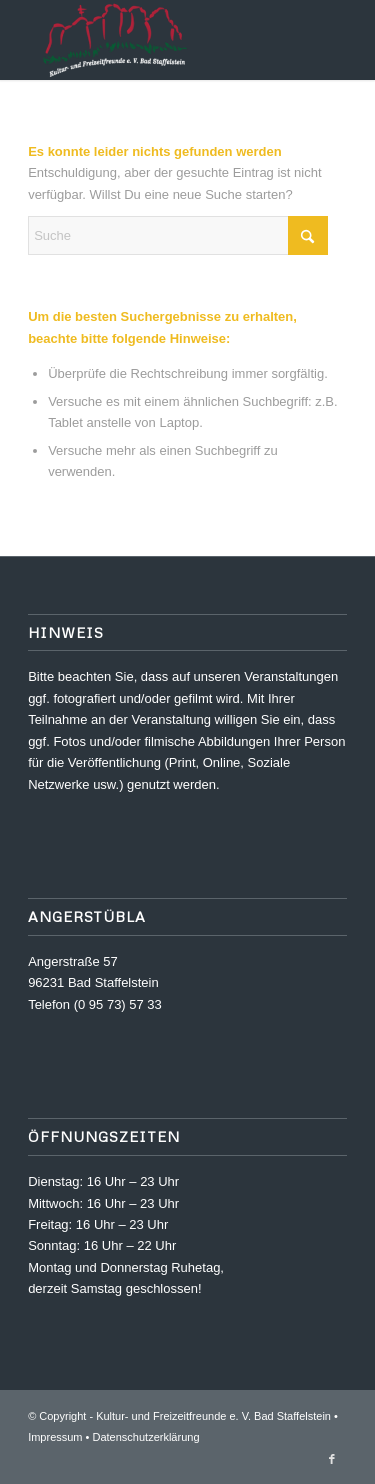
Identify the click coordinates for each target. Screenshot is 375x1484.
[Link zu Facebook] (332, 1459)
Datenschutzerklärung (146, 1437)
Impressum (55, 1437)
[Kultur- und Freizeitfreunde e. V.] (155, 40)
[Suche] (178, 235)
